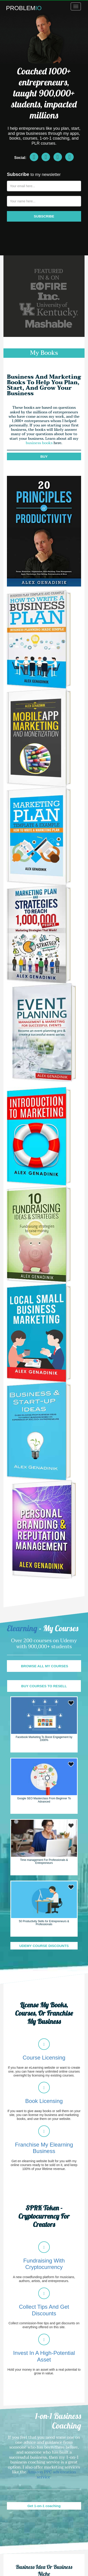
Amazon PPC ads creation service (51, 2475)
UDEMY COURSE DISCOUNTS (44, 1946)
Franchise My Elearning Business (44, 2147)
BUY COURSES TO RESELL (44, 1686)
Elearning (22, 1628)
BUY (44, 456)
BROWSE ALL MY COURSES (44, 1666)
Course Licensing (44, 2057)
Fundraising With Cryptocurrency (44, 2263)
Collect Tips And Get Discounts (44, 2310)
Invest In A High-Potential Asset (44, 2356)
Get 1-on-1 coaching (44, 2506)
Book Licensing (44, 2101)
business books (39, 443)
